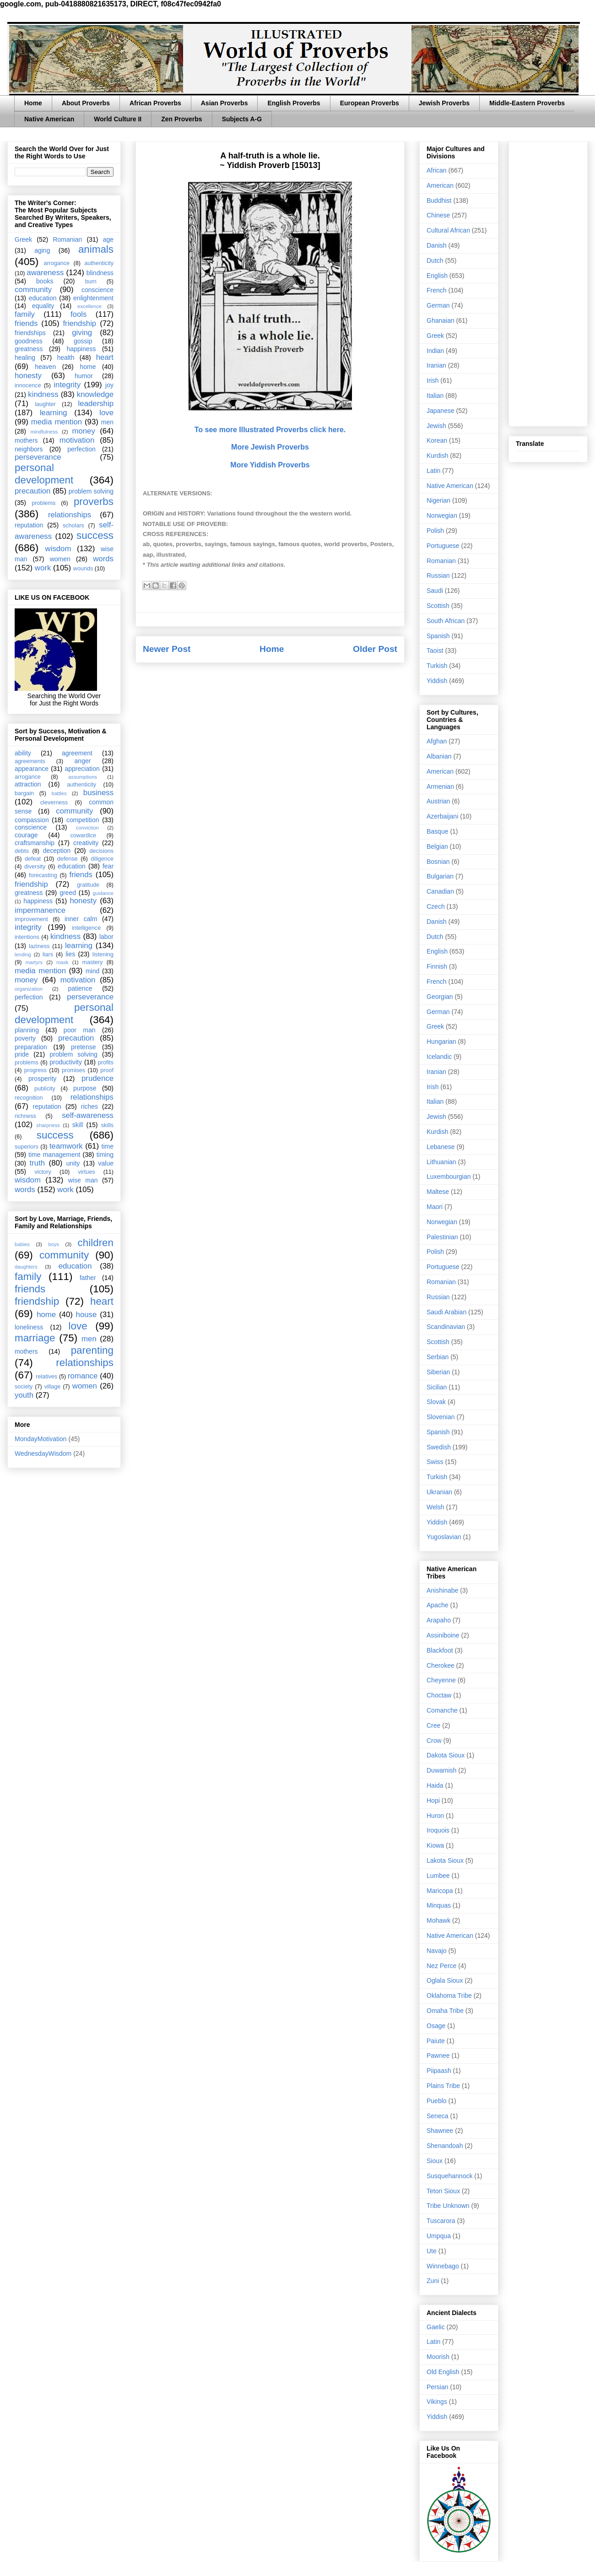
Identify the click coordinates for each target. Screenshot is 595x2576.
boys (53, 1244)
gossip (83, 341)
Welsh (435, 1507)
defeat (33, 859)
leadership (96, 403)
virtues (86, 1172)
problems (43, 503)
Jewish (436, 425)
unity (73, 1163)
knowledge (95, 394)
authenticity (99, 263)
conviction (87, 827)
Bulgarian (440, 876)
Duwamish (441, 1770)
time (108, 1146)
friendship (79, 323)
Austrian (438, 801)
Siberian (438, 1372)
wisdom (58, 548)
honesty (28, 375)
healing (25, 357)
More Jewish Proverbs (270, 447)
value (106, 1163)
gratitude (88, 885)
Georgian (440, 996)
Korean (437, 440)
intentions (27, 937)
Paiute (436, 2041)
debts (22, 851)
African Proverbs (155, 103)
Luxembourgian (449, 1176)
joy (109, 385)
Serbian (438, 1357)
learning (53, 412)
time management (54, 1154)
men (107, 422)
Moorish (438, 2356)
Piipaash (439, 2070)
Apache (437, 1605)
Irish (432, 380)
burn (91, 281)
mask (62, 962)
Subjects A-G (242, 119)
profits (106, 1062)
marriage (35, 1338)
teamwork (66, 1146)
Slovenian (441, 1417)
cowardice (83, 835)
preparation (31, 1047)
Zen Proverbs (181, 119)
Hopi (433, 1800)
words (103, 558)
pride (22, 1054)
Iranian (436, 365)
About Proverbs (86, 103)
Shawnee (440, 2130)
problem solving (91, 491)
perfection (81, 449)
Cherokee (440, 1665)
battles (59, 793)
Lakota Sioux (445, 1860)
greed (68, 892)
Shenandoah (445, 2145)
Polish (435, 530)
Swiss (435, 1461)
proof (107, 1070)
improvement (31, 919)
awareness (45, 272)
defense (67, 859)
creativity (85, 842)
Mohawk (438, 1920)
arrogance (56, 263)
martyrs (34, 962)
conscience (97, 289)
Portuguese (443, 545)
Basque (437, 831)
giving (82, 332)
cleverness (54, 802)
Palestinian (442, 1237)
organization (29, 989)
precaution (32, 491)
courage (26, 835)
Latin (433, 470)
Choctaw (439, 1695)
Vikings (437, 2401)
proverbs (94, 501)
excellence (89, 306)
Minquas (439, 1905)
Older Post (375, 649)
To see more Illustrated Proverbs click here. (270, 430)
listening (103, 954)
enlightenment (93, 298)
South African (446, 620)
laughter (45, 404)
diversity (34, 866)
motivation (77, 440)
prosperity (42, 1078)
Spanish (438, 636)
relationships (69, 514)
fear (108, 866)
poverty (25, 1038)
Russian (438, 575)
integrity (67, 384)
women (60, 559)
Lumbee (438, 1875)
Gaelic (436, 2327)
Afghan (437, 741)
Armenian (440, 786)
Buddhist (439, 200)
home (88, 366)
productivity (65, 1062)
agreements (30, 761)
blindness (100, 273)
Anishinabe (442, 1590)
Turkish (437, 665)
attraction (28, 784)
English (437, 275)
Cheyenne (441, 1680)
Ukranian (439, 1492)
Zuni (433, 2280)
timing (105, 1154)
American (440, 185)
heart (105, 357)
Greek (23, 239)
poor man (80, 1030)
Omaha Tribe (445, 2010)
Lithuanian (441, 1162)
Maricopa (440, 1890)
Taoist (435, 650)
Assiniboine (443, 1635)
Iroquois (438, 1830)
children (96, 1242)
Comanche (442, 1710)
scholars (73, 525)
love (106, 412)
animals (96, 249)
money (83, 431)
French (437, 290)
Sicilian (437, 1387)
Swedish (439, 1447)
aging (42, 250)
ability (23, 753)
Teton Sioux (443, 2191)
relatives (46, 1376)
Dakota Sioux (446, 1755)
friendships (30, 332)
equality (43, 305)
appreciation (82, 768)
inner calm (81, 918)
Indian (435, 350)
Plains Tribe (443, 2085)
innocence (28, 385)
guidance (103, 893)
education (43, 298)
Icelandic (439, 1056)
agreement (77, 753)
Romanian (67, 239)
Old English (443, 2371)
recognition (29, 1098)
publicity (44, 1088)
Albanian (439, 756)
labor (106, 936)
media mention (56, 422)
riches (89, 1106)
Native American (49, 119)
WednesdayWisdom (43, 1453)
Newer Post (167, 649)
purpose (85, 1088)
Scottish (438, 605)
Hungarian (441, 1041)
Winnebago (443, 2266)
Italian (435, 395)
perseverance (38, 457)
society (23, 1386)
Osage (436, 2025)
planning (27, 1030)
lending (23, 954)
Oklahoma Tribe (449, 1995)
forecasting (43, 875)
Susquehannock (449, 2176)
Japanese (440, 410)
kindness (43, 394)
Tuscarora (441, 2220)
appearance (32, 768)
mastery (92, 962)
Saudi (435, 590)
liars (48, 954)
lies (70, 954)
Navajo (437, 1950)
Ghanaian (440, 320)
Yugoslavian (444, 1536)
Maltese (438, 1191)
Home (33, 103)
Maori (435, 1206)
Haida (435, 1785)
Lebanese (441, 1146)
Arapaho (439, 1620)
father (88, 1277)
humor (84, 376)
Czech (436, 906)
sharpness (48, 1125)
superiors (26, 1147)
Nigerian (438, 500)
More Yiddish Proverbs (269, 465)
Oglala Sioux (445, 1980)
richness (25, 1116)
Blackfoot (440, 1650)
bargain (24, 793)
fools (78, 314)
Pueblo (437, 2100)
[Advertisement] (548, 282)
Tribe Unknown (448, 2205)
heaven (45, 366)
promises (73, 1070)
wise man (83, 1180)
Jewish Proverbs (444, 103)
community (33, 289)
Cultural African (448, 230)
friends (26, 323)
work (43, 568)
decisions (102, 851)
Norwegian (442, 515)
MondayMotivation (41, 1439)
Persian (437, 2387)
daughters (26, 1266)
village (52, 1386)
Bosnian (438, 861)
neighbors (29, 449)
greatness (29, 349)
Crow (434, 1740)
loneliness (29, 1327)
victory (42, 1172)
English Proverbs (293, 103)
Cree (433, 1725)
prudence (97, 1078)
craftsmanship (34, 842)
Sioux (435, 2160)
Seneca (437, 2116)
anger (83, 761)
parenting (92, 1350)
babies (22, 1244)
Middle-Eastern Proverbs (527, 103)
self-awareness (88, 1115)
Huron (435, 1815)
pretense (83, 1047)
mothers (26, 440)
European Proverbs (369, 103)
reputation (29, 525)
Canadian (440, 891)
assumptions (82, 777)
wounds (83, 568)
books (44, 281)
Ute (432, 2251)
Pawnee (438, 2055)
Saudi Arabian (446, 1312)
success (95, 535)
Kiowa (435, 1845)
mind (92, 971)
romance (82, 1376)
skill (77, 1124)
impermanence (40, 910)
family (25, 314)
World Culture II (117, 119)
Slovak (436, 1401)
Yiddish (437, 680)
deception (57, 850)
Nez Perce (441, 1965)
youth (24, 1395)
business (98, 792)
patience (80, 988)
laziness (39, 946)
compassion (32, 820)
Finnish (437, 966)
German (438, 305)
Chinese (438, 215)
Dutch (435, 260)
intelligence (86, 928)
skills (107, 1125)
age (108, 239)
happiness (81, 349)
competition (82, 820)
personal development (44, 474)
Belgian (437, 846)
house (86, 1314)
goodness (29, 341)
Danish (437, 245)
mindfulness (44, 431)
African (437, 170)
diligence (102, 859)
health (65, 357)
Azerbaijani (442, 816)
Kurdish (437, 455)
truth (37, 1163)
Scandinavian (446, 1326)
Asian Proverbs (224, 103)
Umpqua (439, 2236)
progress (35, 1070)
